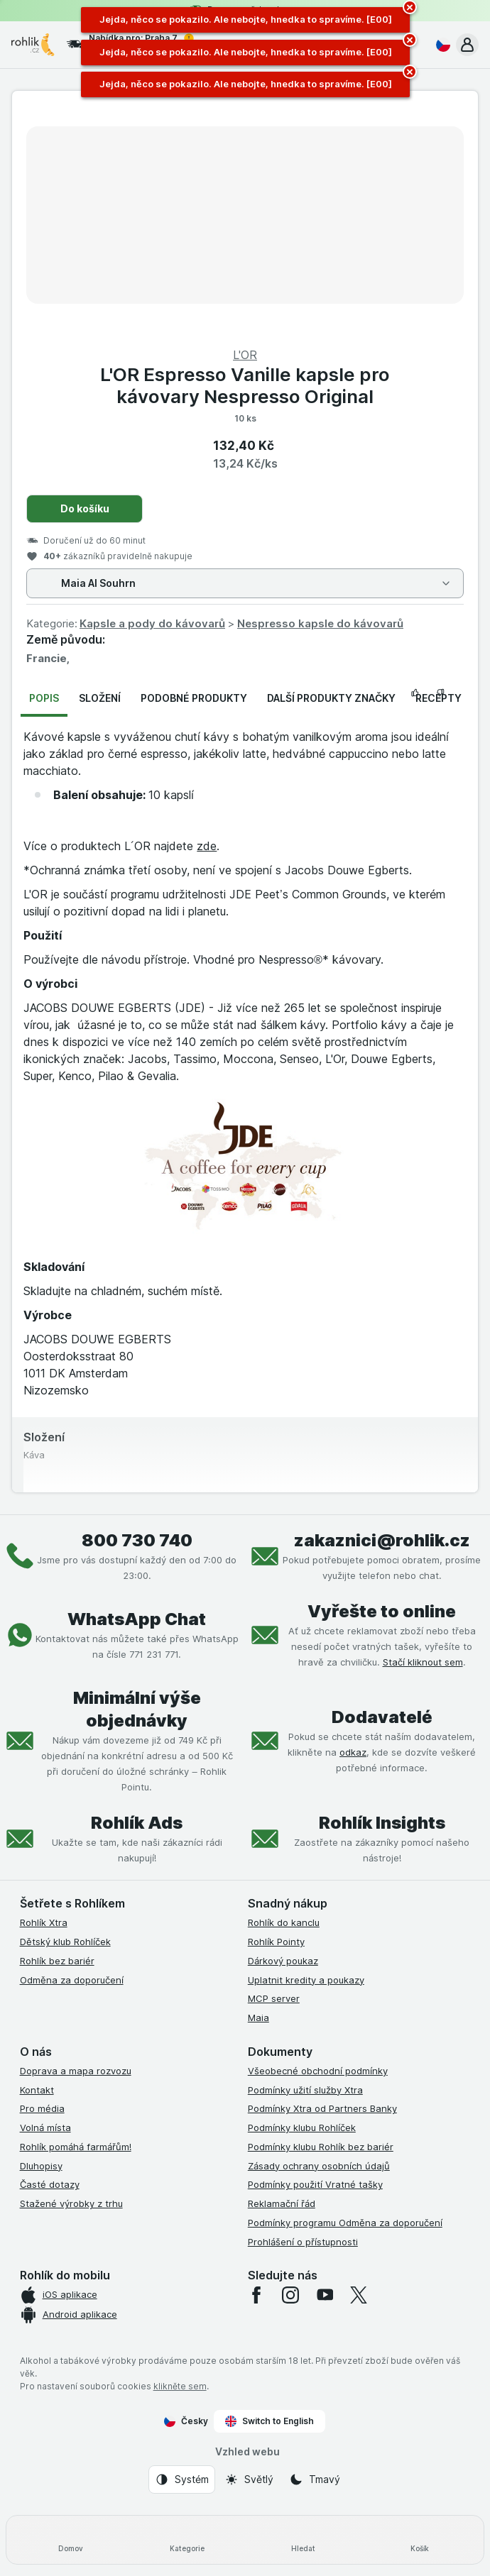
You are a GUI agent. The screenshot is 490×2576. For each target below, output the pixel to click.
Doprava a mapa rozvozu (75, 2070)
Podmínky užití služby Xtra (305, 2090)
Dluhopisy (41, 2166)
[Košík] (419, 2539)
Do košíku (84, 508)
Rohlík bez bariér (57, 1960)
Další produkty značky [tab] (331, 698)
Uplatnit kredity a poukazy (306, 1980)
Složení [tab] (100, 698)
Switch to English (269, 2421)
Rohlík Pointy (276, 1941)
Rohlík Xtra (43, 1922)
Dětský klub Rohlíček (65, 1941)
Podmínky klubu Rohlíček (302, 2127)
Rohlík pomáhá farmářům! (75, 2146)
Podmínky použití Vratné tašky (315, 2184)
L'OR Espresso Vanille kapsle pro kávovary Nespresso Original (245, 385)
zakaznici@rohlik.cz (382, 1540)
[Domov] (70, 2539)
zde (207, 846)
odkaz (352, 1752)
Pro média (42, 2108)
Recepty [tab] (438, 698)
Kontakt (37, 2090)
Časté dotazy (50, 2184)
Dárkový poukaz (283, 1960)
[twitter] (358, 2294)
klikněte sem (180, 2386)
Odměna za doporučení (72, 1980)
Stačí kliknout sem (423, 1662)
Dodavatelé (382, 1717)
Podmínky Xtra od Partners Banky (322, 2108)
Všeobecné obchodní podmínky (318, 2070)
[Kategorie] (186, 2539)
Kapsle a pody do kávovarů (152, 623)
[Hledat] (303, 2539)
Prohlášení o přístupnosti (303, 2241)
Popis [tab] (44, 698)
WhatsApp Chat (136, 1619)
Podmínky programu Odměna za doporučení (345, 2222)
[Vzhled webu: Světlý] (249, 2479)
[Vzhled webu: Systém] (181, 2479)
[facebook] (256, 2294)
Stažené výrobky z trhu (71, 2203)
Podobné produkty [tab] (194, 698)
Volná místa (45, 2127)
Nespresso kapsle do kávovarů (320, 623)
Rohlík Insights (382, 1822)
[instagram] (290, 2294)
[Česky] (440, 45)
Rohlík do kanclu (284, 1922)
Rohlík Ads (137, 1822)
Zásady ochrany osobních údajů (319, 2166)
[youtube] (324, 2294)
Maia (258, 2017)
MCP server (274, 1998)
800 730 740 (137, 1540)
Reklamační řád (281, 2203)
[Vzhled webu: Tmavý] (315, 2479)
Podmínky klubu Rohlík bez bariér (320, 2146)
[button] (467, 44)
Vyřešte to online (381, 1611)
